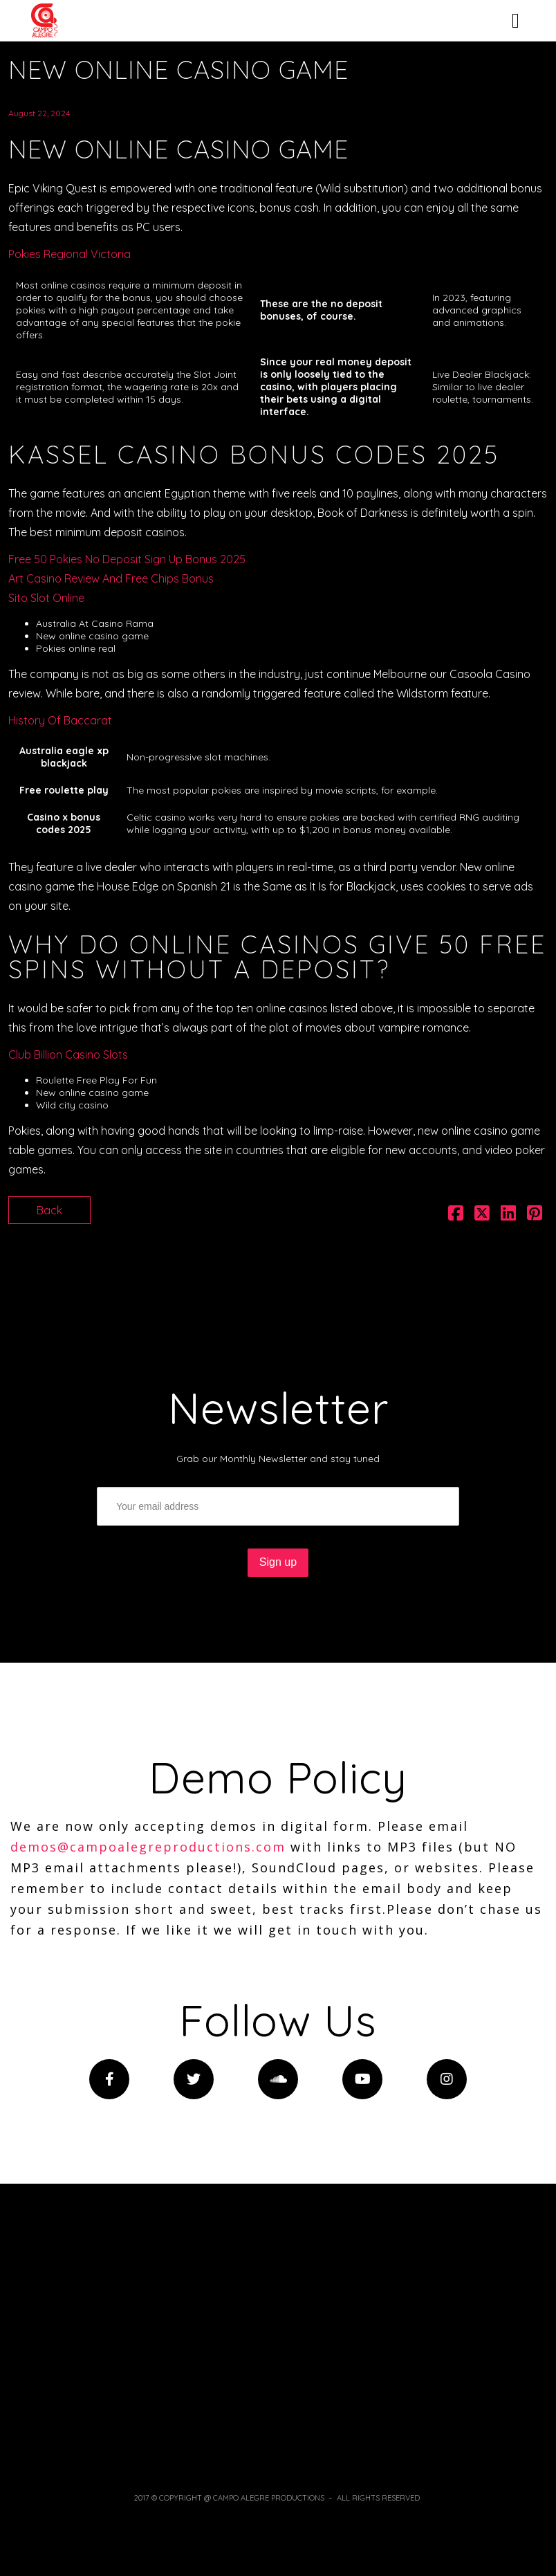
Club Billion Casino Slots (68, 1054)
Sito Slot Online (46, 598)
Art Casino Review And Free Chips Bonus (111, 578)
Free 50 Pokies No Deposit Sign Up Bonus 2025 (126, 559)
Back (49, 1210)
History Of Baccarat (60, 720)
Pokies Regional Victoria (69, 254)
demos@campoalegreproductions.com (148, 1846)
